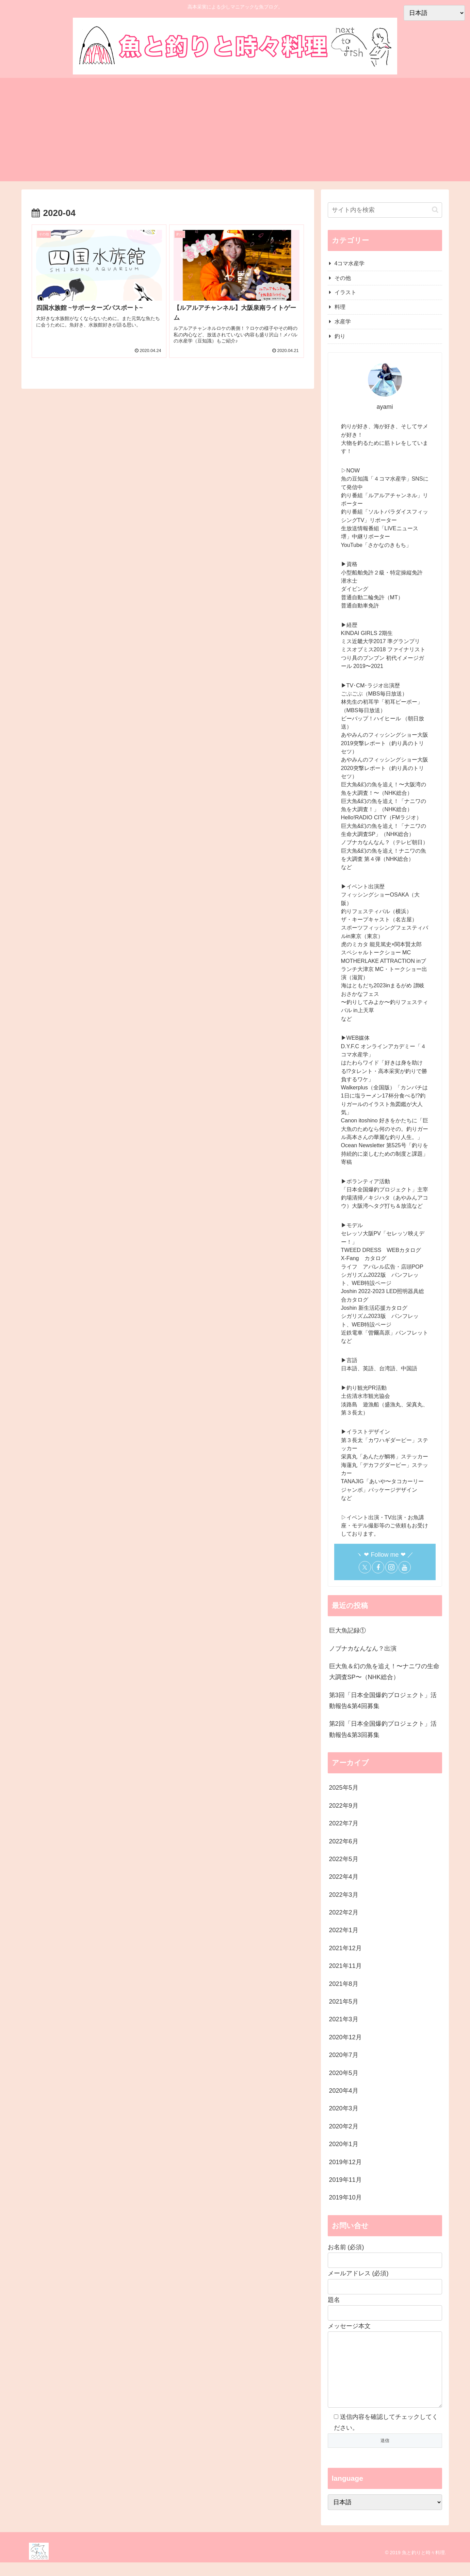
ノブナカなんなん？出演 (362, 1648)
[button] (435, 210)
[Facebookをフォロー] (378, 1567)
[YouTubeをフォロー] (405, 1567)
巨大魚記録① (347, 1630)
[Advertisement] (235, 133)
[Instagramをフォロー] (391, 1567)
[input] (385, 210)
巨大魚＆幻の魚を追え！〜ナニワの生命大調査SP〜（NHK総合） (384, 1671)
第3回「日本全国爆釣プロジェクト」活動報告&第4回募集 (383, 1700)
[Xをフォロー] (365, 1567)
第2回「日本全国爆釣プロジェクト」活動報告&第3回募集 (383, 1729)
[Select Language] (385, 2516)
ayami (384, 406)
